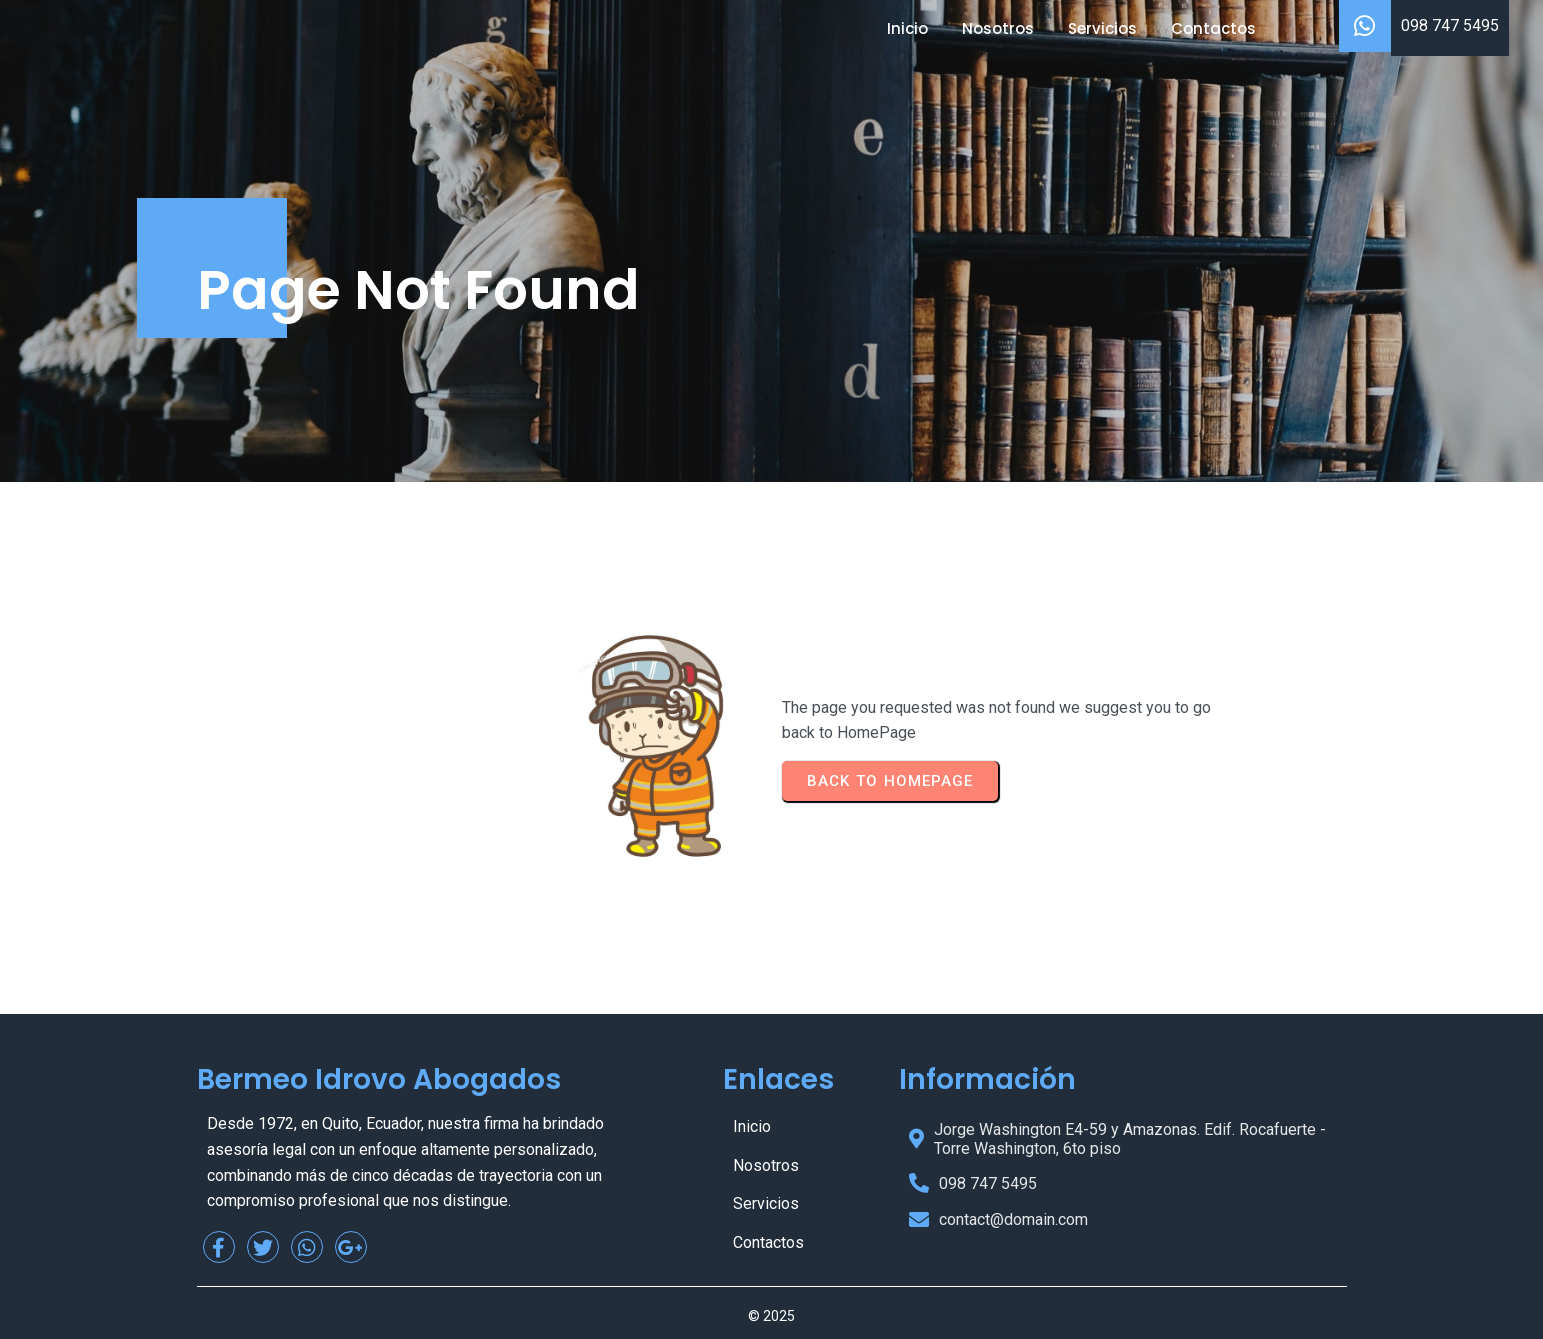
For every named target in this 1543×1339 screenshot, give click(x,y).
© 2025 (771, 1316)
